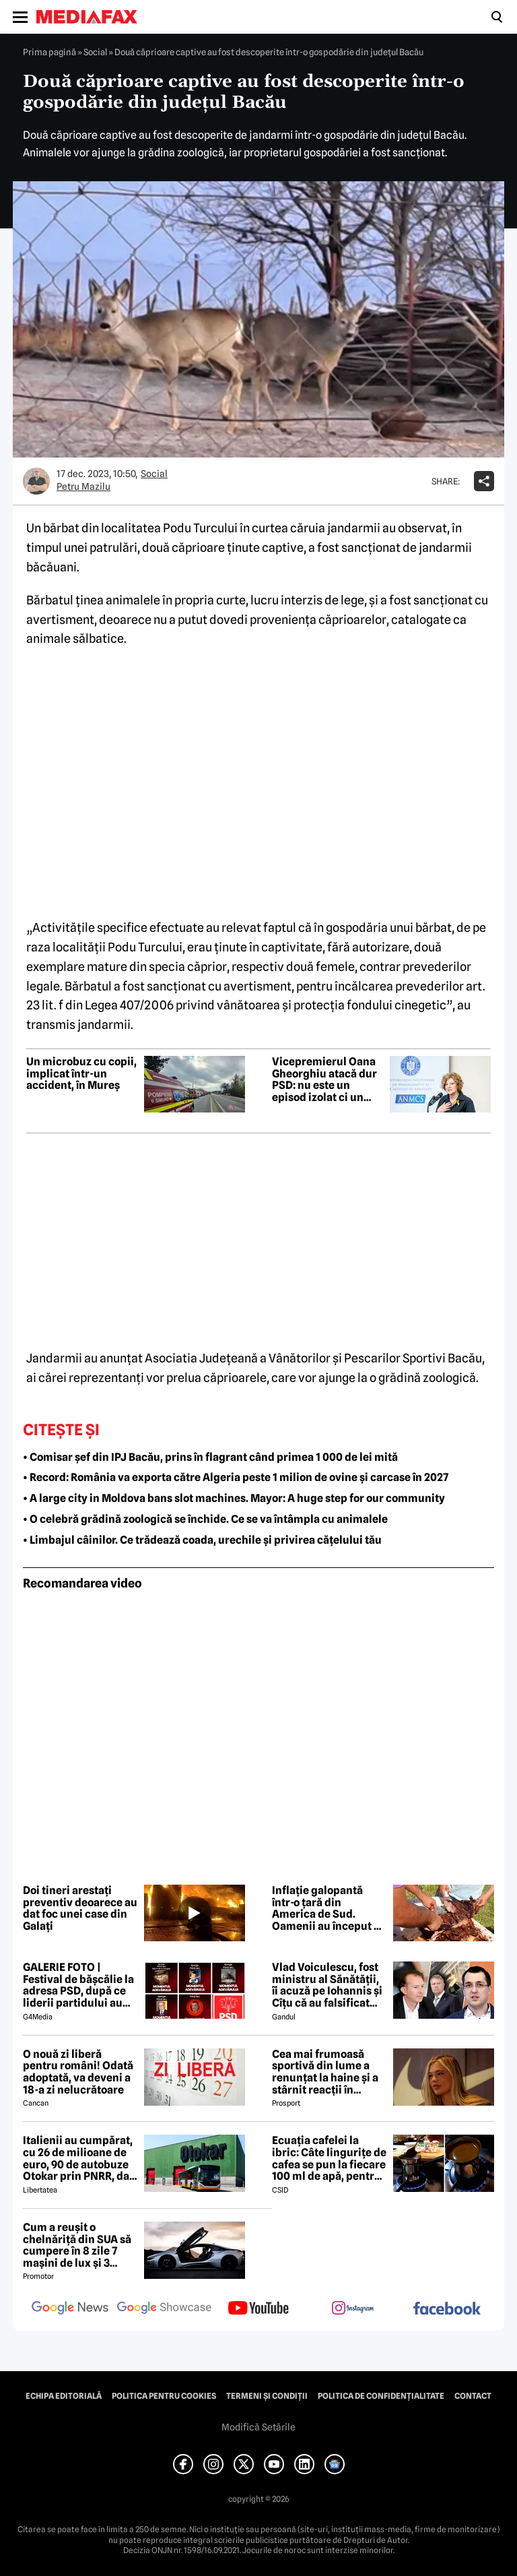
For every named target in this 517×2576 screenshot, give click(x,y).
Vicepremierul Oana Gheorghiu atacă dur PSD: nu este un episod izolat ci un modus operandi (324, 1079)
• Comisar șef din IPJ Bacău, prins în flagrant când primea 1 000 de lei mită (210, 1457)
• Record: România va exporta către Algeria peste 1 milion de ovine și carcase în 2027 (236, 1477)
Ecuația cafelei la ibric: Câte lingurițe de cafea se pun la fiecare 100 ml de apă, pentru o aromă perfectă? (329, 2158)
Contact (472, 2396)
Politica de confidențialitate (381, 2396)
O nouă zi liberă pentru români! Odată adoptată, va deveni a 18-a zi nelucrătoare (78, 2072)
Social (95, 51)
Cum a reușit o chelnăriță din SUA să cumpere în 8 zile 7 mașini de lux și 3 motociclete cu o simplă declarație (77, 2245)
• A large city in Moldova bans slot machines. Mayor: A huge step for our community (234, 1498)
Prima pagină (49, 51)
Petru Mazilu (83, 486)
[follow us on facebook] (447, 2309)
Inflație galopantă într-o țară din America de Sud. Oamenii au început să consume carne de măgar (328, 1908)
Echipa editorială (64, 2396)
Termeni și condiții (267, 2396)
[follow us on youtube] (258, 2309)
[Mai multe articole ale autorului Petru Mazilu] (36, 481)
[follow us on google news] (70, 2309)
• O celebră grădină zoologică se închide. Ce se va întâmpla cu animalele (205, 1519)
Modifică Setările (258, 2427)
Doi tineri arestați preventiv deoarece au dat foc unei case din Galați (80, 1908)
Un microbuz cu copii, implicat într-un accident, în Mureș (81, 1074)
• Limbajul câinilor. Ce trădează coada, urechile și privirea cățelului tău (202, 1540)
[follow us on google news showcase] (164, 2309)
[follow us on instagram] (353, 2309)
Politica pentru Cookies (164, 2396)
